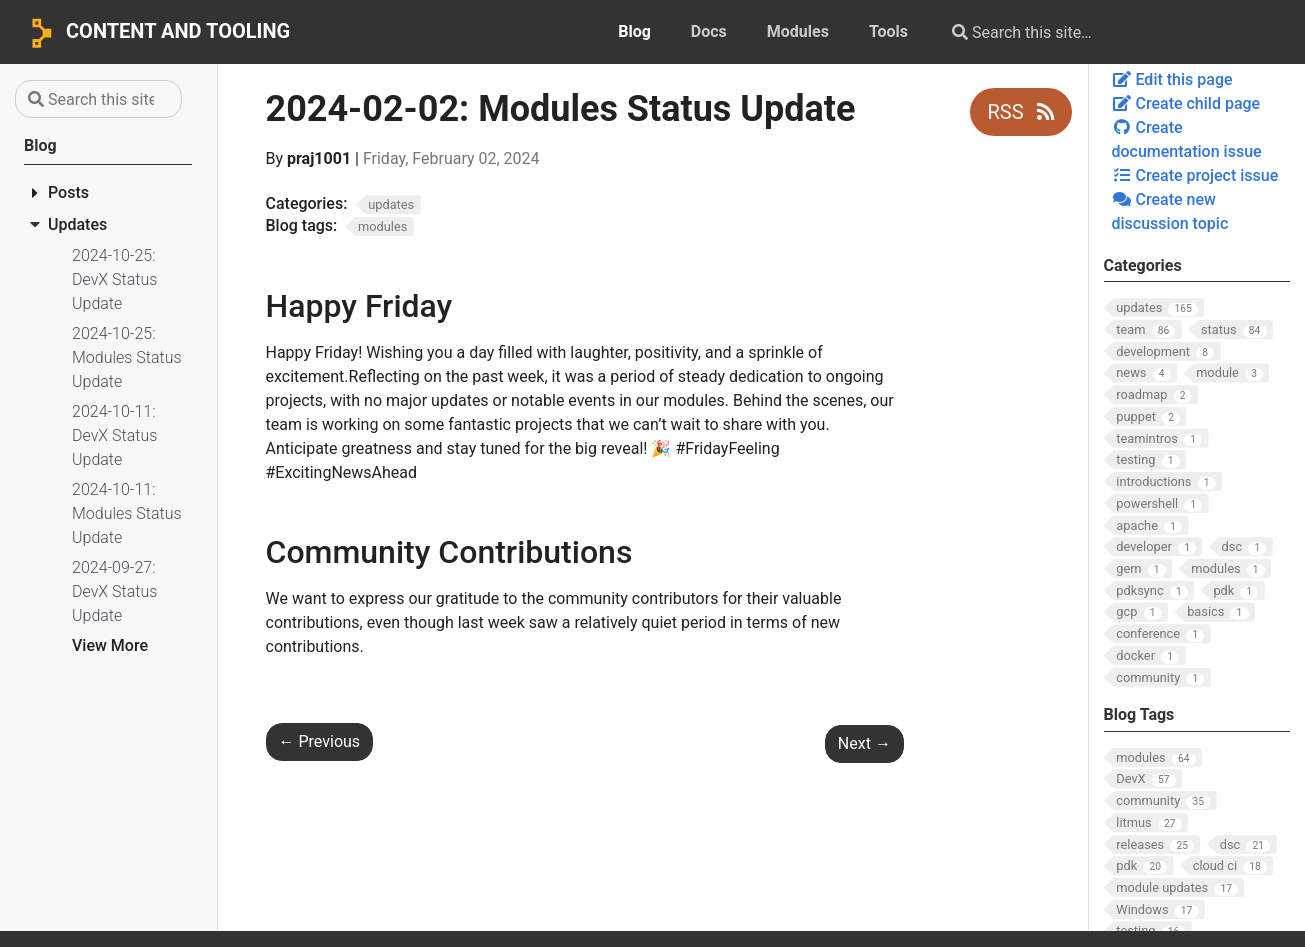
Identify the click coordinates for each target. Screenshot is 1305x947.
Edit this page (1172, 79)
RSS (1020, 112)
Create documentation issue (1187, 139)
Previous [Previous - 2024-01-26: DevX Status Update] (320, 741)
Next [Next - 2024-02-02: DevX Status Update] (864, 743)
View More (110, 645)
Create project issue (1195, 175)
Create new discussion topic (1170, 211)
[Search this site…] (1097, 32)
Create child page (1186, 103)
